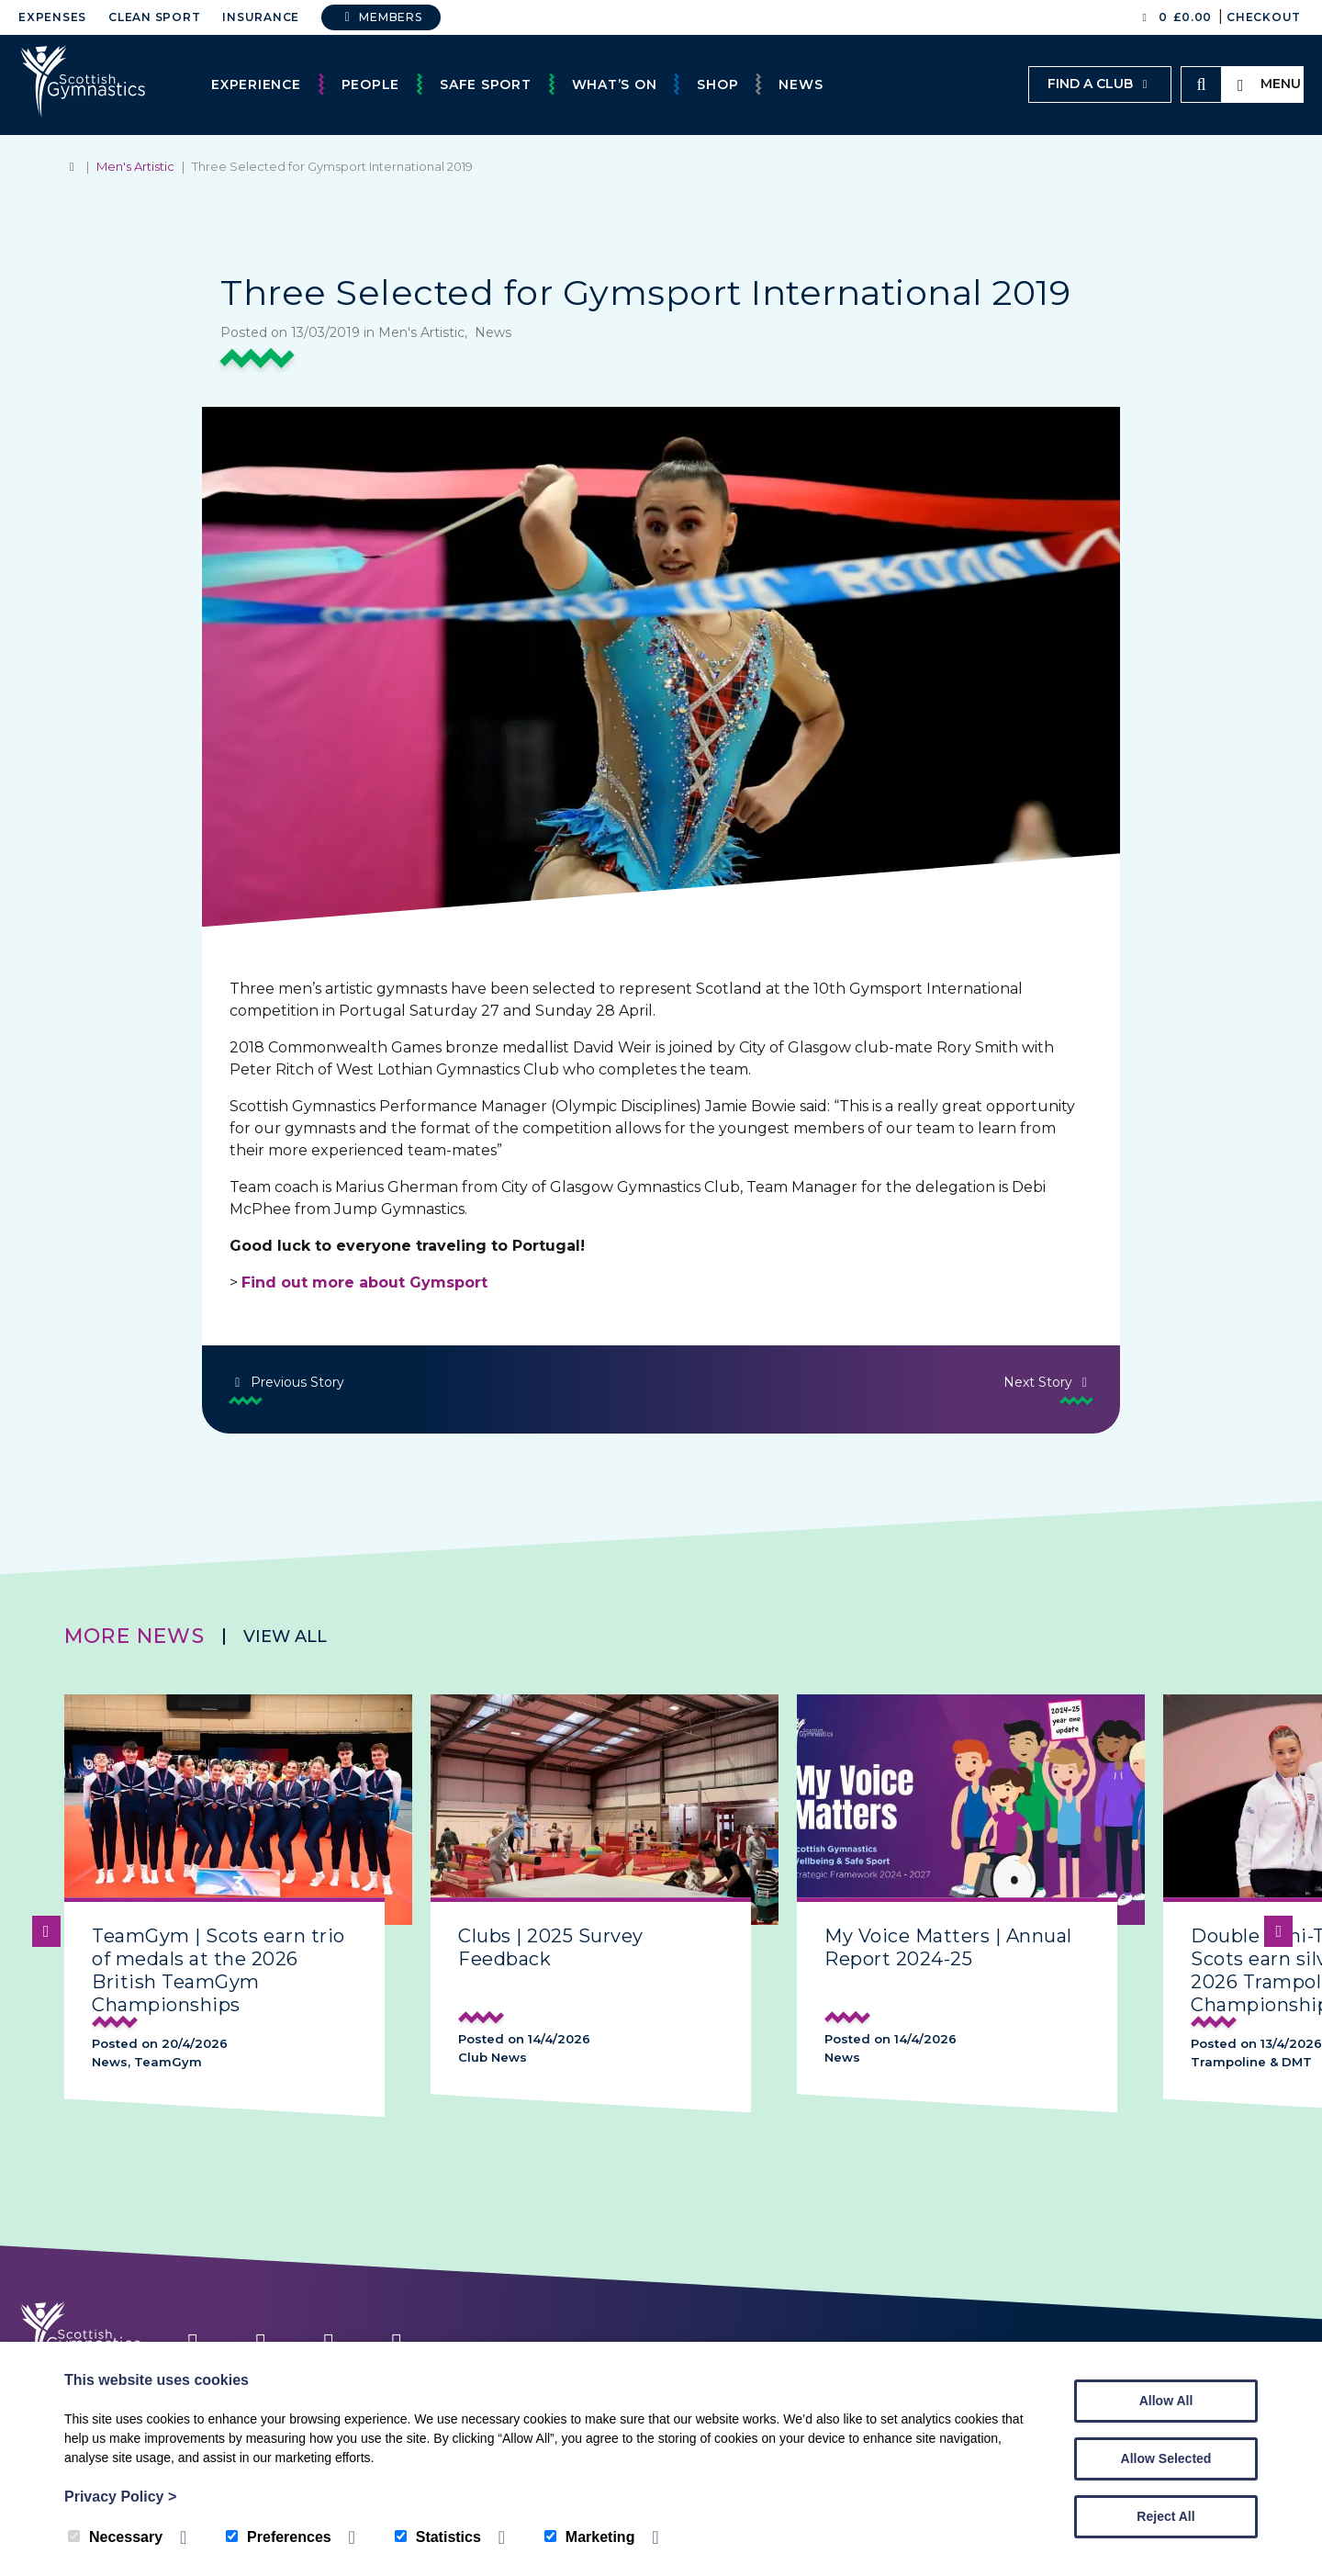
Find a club (1100, 83)
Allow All (1166, 2400)
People (371, 84)
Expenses (52, 17)
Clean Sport (154, 17)
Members (381, 17)
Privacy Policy (120, 2496)
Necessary (115, 2537)
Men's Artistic (135, 166)
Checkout (1264, 17)
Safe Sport (486, 84)
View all (285, 1636)
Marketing (589, 2537)
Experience (256, 84)
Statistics (438, 2537)
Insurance (260, 17)
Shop (717, 84)
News (801, 84)
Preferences (278, 2537)
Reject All (1165, 2516)
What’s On (614, 84)
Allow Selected (1166, 2458)
